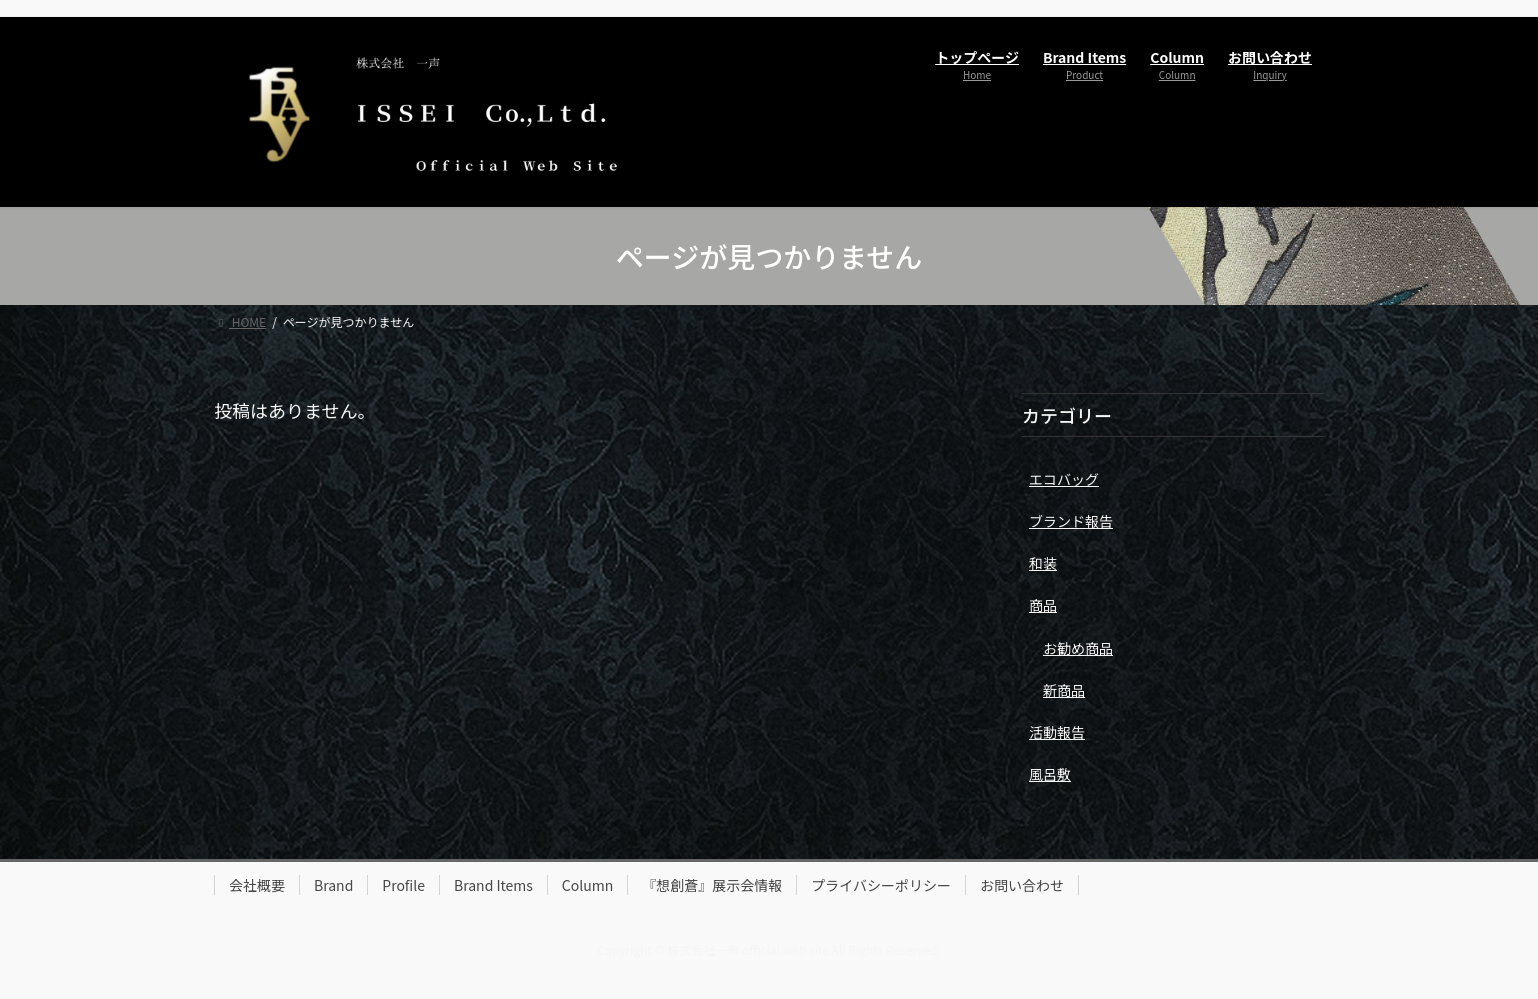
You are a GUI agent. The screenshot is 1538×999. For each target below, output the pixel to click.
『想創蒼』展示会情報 (712, 885)
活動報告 (1057, 732)
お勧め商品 (1078, 648)
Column (587, 885)
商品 (1043, 605)
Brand (333, 885)
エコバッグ (1064, 479)
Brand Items (493, 885)
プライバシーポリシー (881, 885)
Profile (403, 885)
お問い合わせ (1022, 885)
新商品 (1064, 690)
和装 (1043, 563)
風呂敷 (1050, 774)
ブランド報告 (1071, 521)
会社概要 (257, 885)
